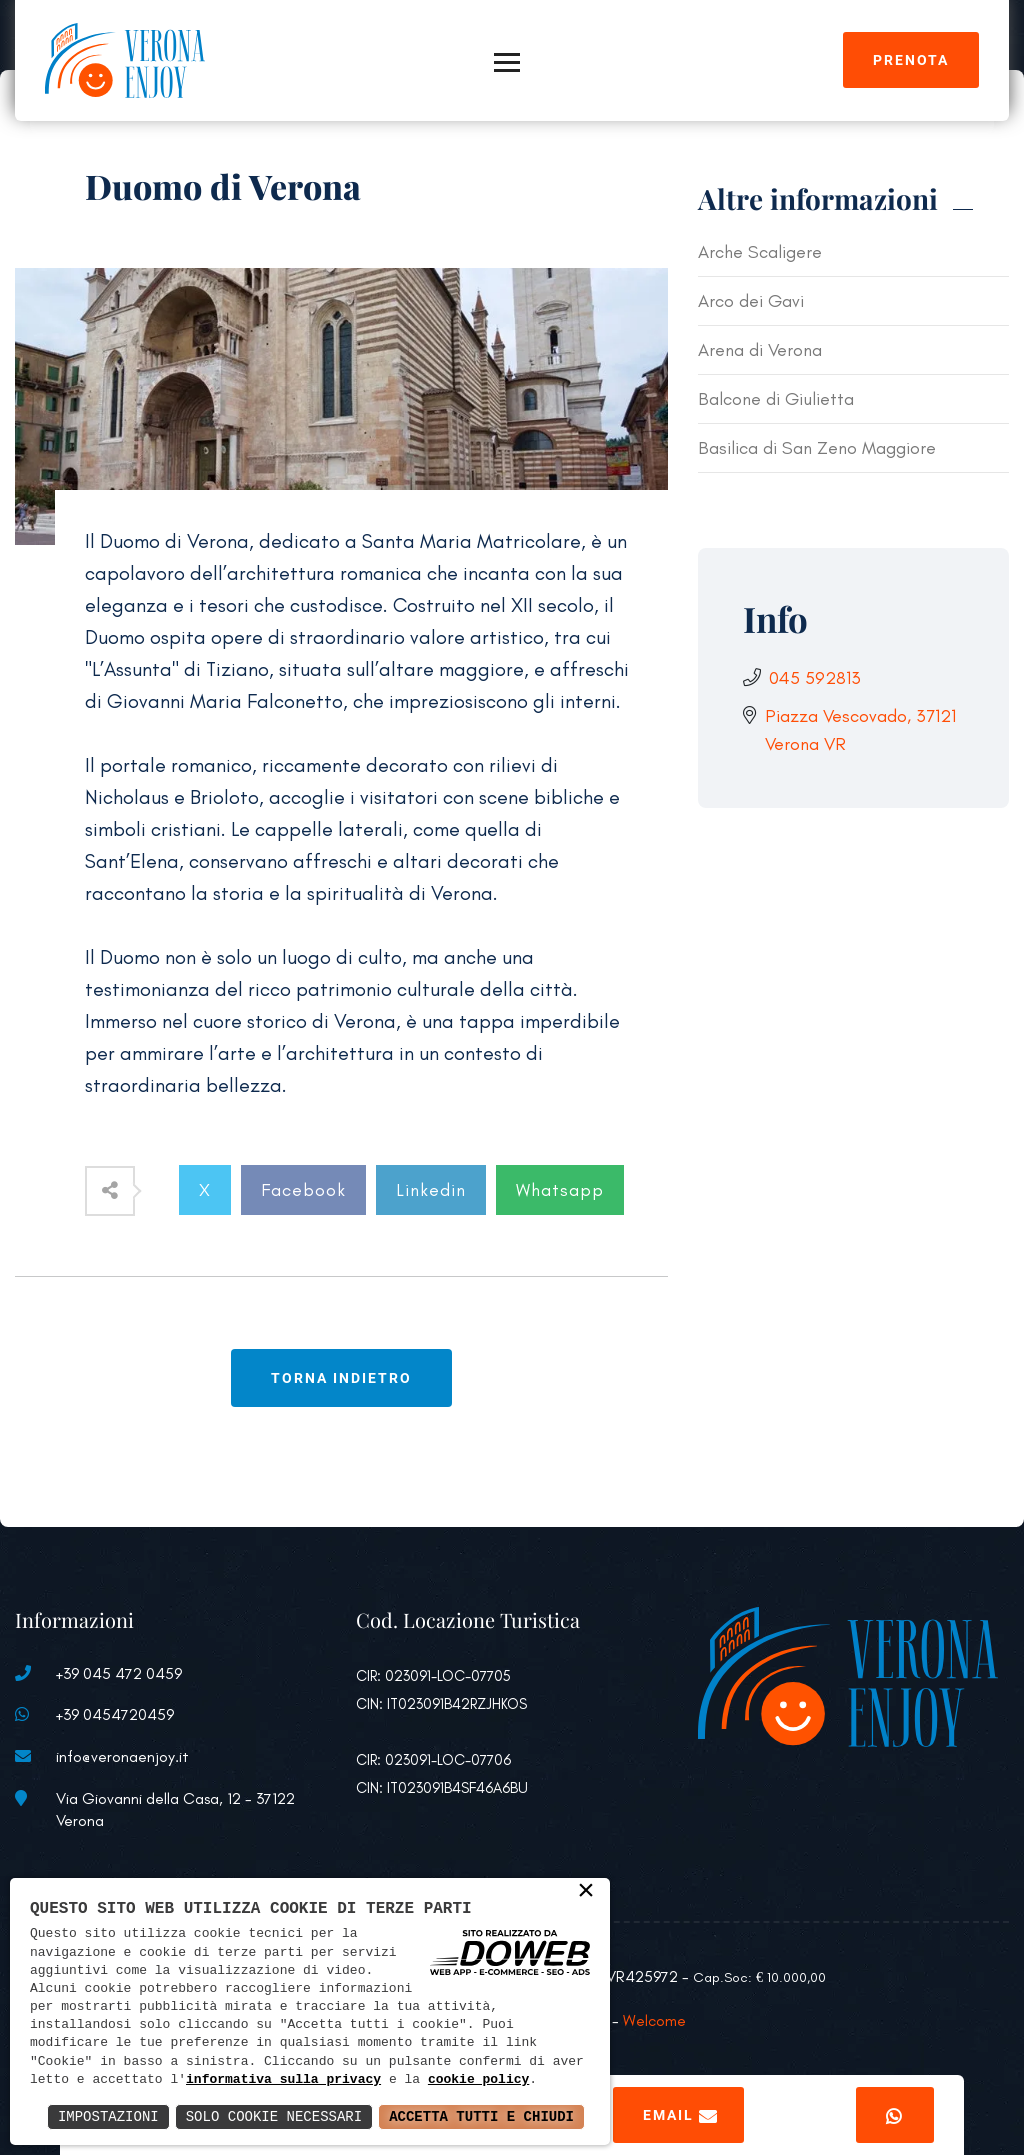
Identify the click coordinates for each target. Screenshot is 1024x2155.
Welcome (654, 2020)
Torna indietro (341, 1378)
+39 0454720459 (115, 1714)
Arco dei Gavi (751, 301)
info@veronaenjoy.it (122, 1756)
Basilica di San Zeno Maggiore (817, 448)
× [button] (586, 1892)
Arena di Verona (760, 350)
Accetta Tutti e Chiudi (481, 2116)
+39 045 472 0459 (119, 1673)
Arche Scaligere (760, 252)
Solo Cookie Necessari (274, 2116)
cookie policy (478, 2080)
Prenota (911, 60)
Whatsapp (560, 1190)
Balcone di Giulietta (776, 399)
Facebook (303, 1190)
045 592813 (815, 678)
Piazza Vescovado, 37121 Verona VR (860, 730)
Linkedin (431, 1190)
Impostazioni (108, 2116)
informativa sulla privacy (283, 2080)
